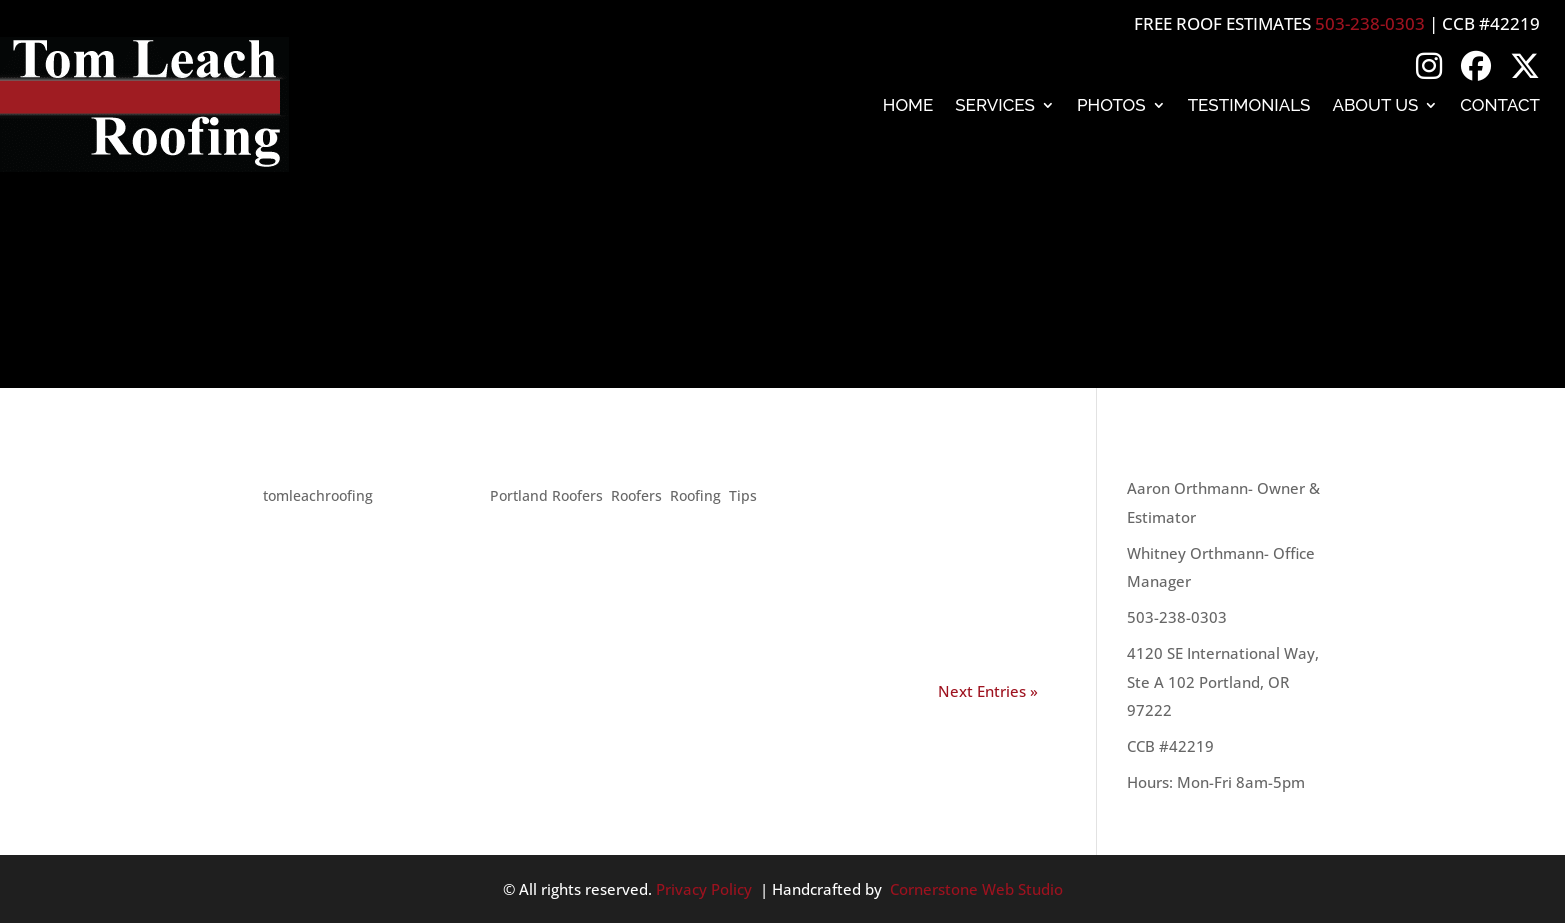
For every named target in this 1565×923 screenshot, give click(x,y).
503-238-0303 (1370, 23)
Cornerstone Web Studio (976, 889)
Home (908, 105)
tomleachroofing (318, 495)
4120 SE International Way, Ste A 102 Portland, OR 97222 (1223, 681)
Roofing (695, 495)
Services (995, 105)
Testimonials (1249, 105)
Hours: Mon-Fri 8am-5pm (1216, 782)
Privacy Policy (704, 889)
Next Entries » (988, 691)
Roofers (636, 495)
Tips (743, 495)
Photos (1111, 105)
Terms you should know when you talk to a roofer (610, 459)
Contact (1500, 105)
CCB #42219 (1170, 746)
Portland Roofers (546, 495)
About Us (1375, 105)
